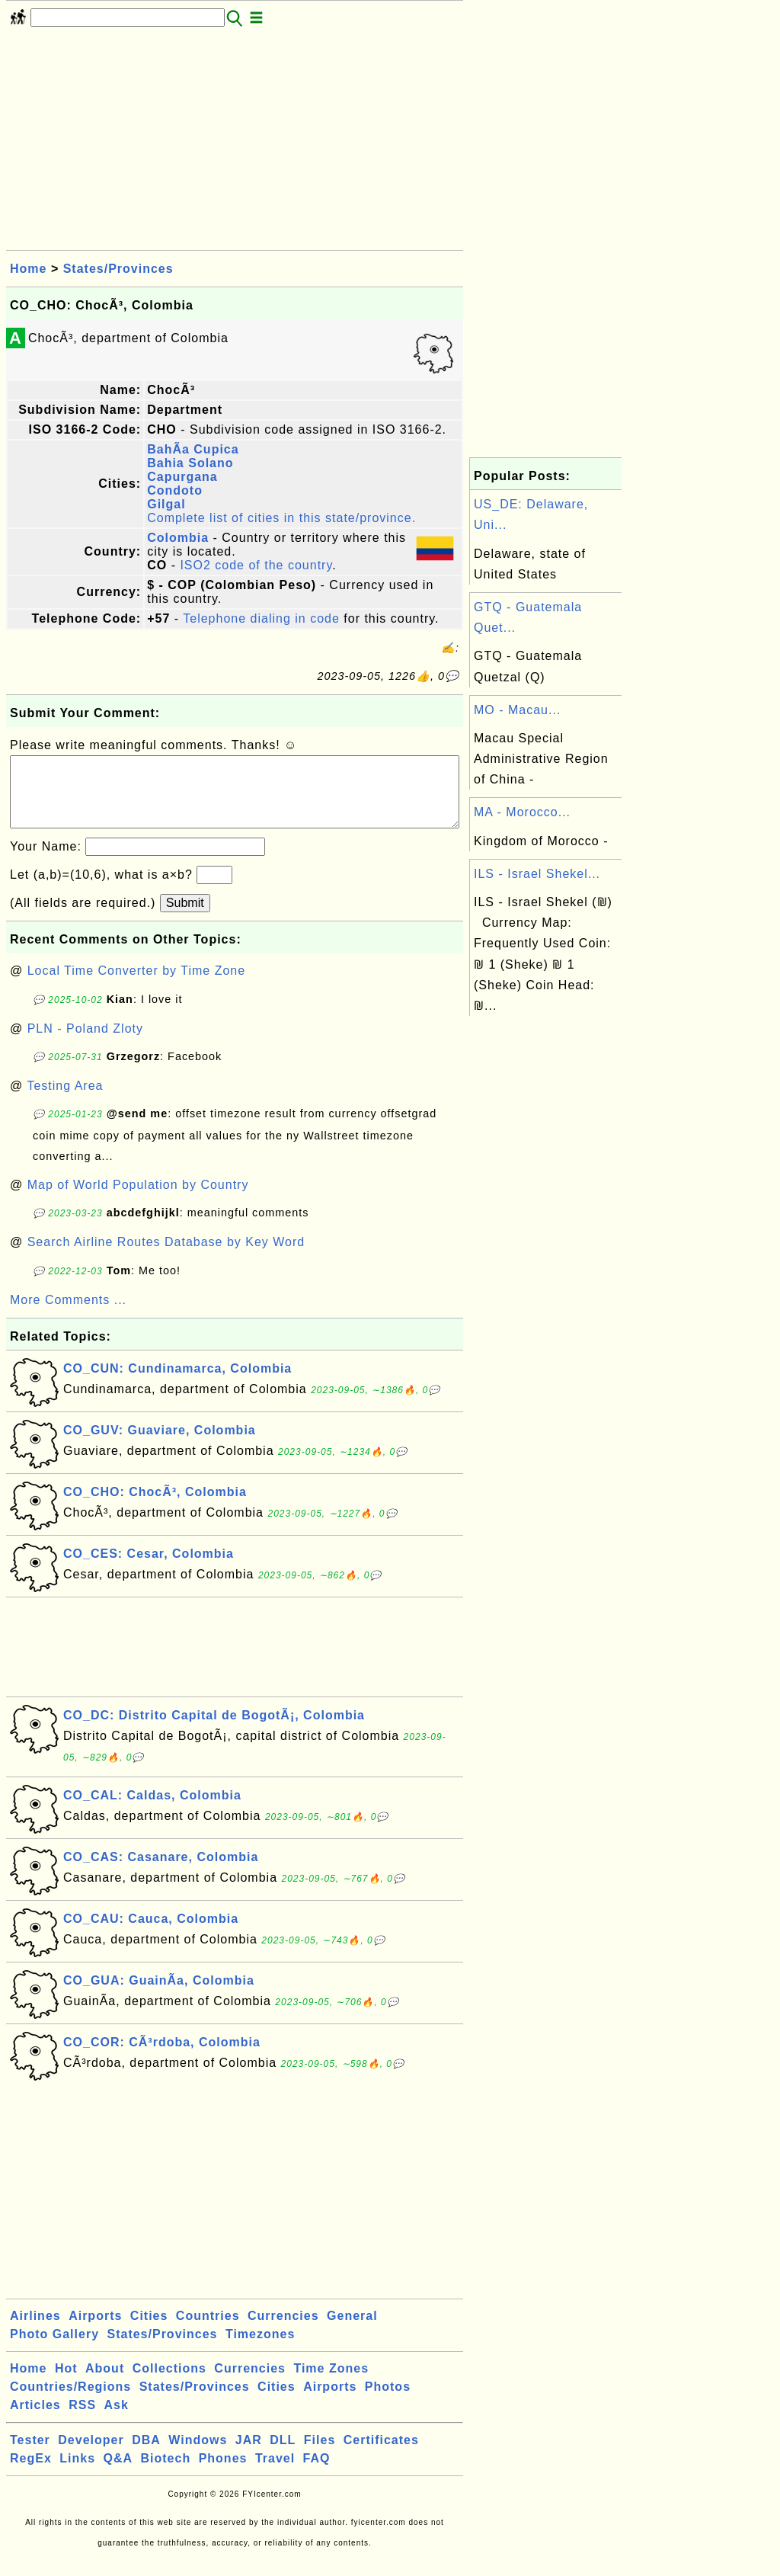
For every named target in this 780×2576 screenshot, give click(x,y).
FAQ (317, 2473)
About (104, 2383)
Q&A (118, 2473)
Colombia (178, 537)
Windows (197, 2455)
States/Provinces (118, 268)
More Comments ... (68, 1315)
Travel (275, 2473)
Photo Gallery (54, 2349)
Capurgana (182, 476)
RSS (82, 2420)
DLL (283, 2455)
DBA (146, 2455)
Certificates (381, 2455)
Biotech (166, 2473)
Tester (30, 2455)
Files (319, 2455)
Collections (169, 2383)
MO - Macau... (517, 709)
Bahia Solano (190, 463)
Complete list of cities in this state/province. (281, 517)
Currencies (283, 2330)
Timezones (260, 2349)
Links (77, 2473)
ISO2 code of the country (256, 565)
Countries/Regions (70, 2401)
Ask (116, 2420)
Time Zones (331, 2383)
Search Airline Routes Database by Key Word (166, 1257)
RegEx (31, 2473)
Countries (208, 2330)
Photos (388, 2401)
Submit (185, 918)
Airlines (35, 2330)
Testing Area (65, 1100)
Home (28, 268)
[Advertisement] (234, 143)
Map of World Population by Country (138, 1199)
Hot (66, 2383)
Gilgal (166, 504)
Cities (149, 2330)
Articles (35, 2420)
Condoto (175, 490)
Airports (95, 2330)
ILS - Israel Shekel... (537, 873)
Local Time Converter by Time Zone (136, 985)
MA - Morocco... (522, 812)
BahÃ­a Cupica (192, 449)
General (352, 2330)
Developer (90, 2455)
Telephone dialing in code (261, 618)
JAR (248, 2455)
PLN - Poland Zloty (85, 1043)
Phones (223, 2473)
